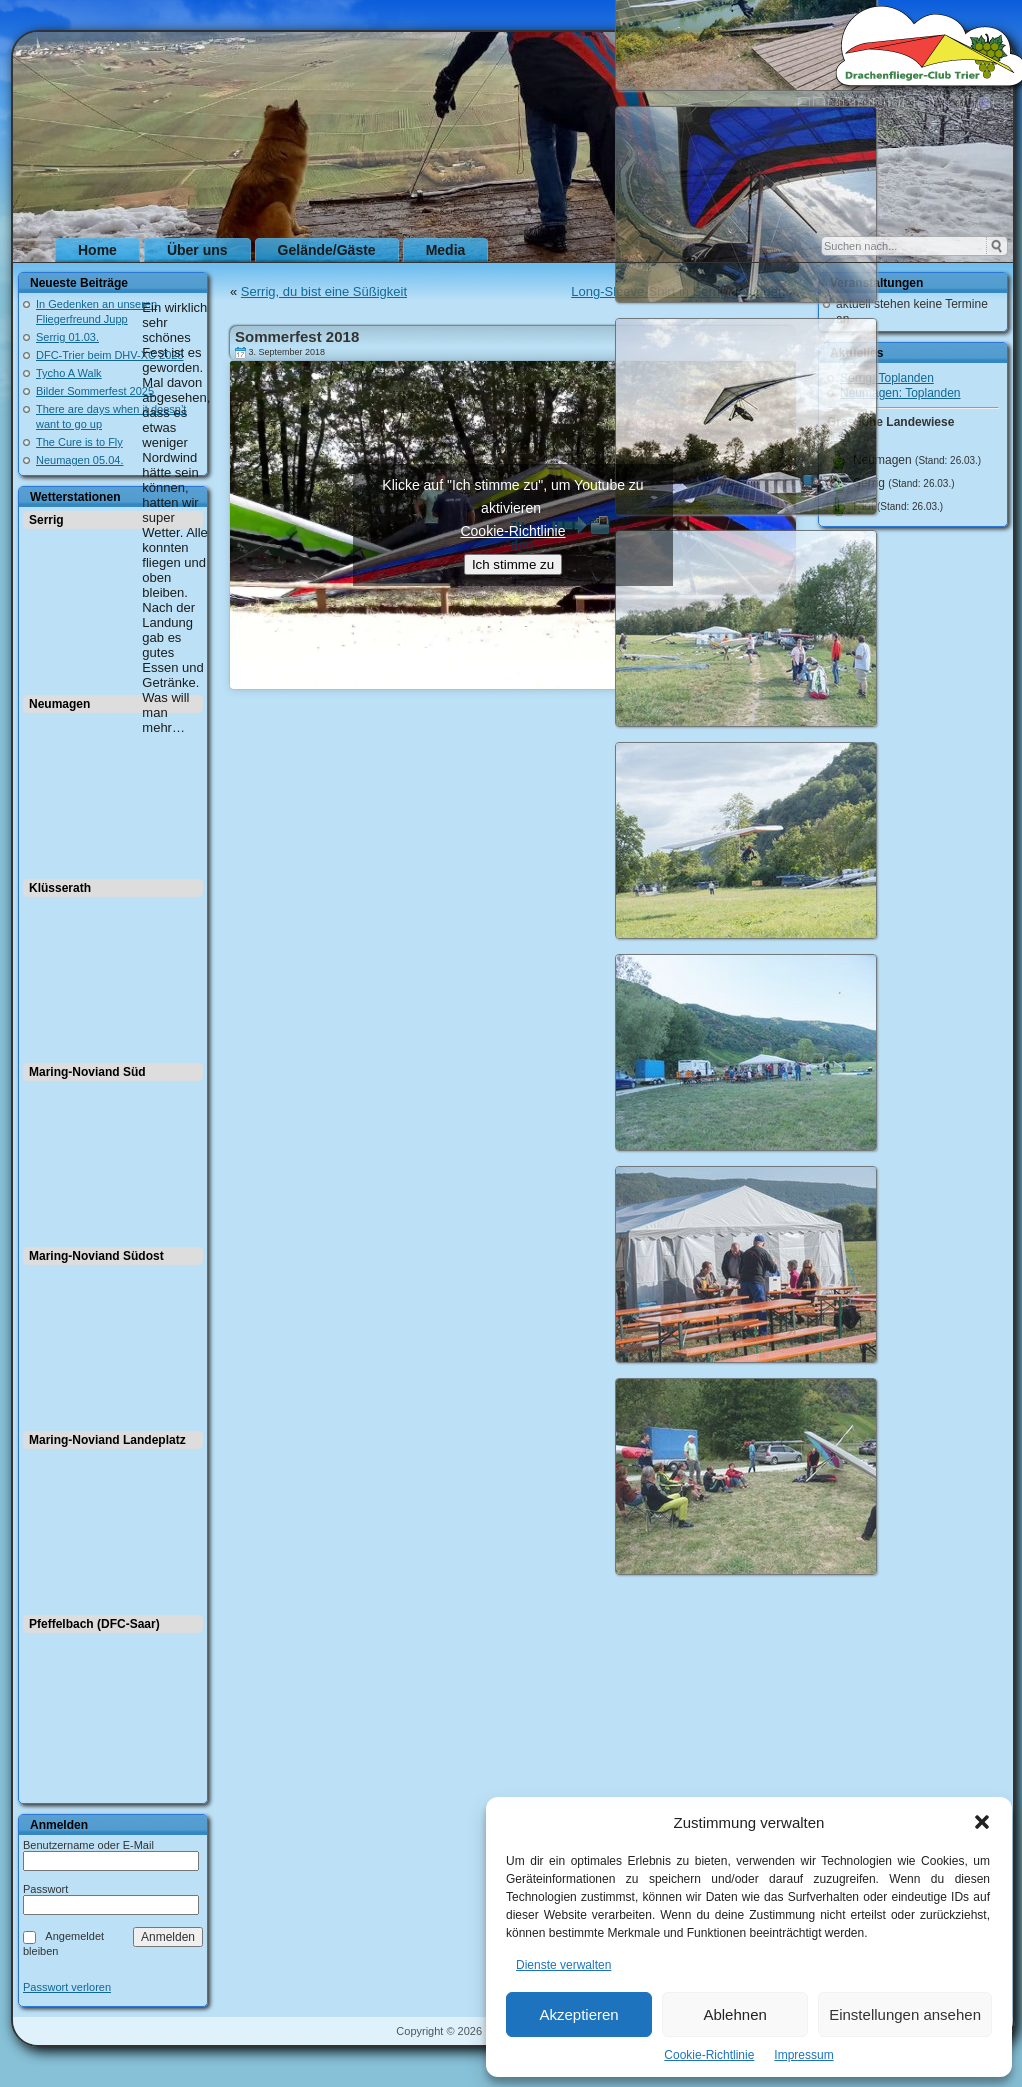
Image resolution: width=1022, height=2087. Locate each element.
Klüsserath (60, 888)
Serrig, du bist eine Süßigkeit (324, 291)
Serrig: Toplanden (887, 378)
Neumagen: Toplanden (900, 393)
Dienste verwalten (563, 1965)
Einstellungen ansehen (905, 2014)
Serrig (46, 520)
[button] (982, 1822)
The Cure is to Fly (79, 442)
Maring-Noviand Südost (96, 1256)
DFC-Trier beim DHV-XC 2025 (110, 355)
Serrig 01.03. (67, 337)
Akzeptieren (578, 2014)
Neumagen (59, 704)
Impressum (803, 2055)
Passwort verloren (67, 1987)
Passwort (45, 1889)
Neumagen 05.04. (79, 460)
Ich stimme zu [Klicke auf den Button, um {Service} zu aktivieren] (513, 564)
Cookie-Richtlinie (709, 2055)
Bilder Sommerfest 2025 (95, 391)
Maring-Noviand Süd (87, 1072)
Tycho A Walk (69, 373)
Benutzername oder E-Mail (88, 1845)
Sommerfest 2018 (297, 336)
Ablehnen (734, 2014)
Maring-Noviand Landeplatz (107, 1440)
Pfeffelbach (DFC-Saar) (94, 1624)
